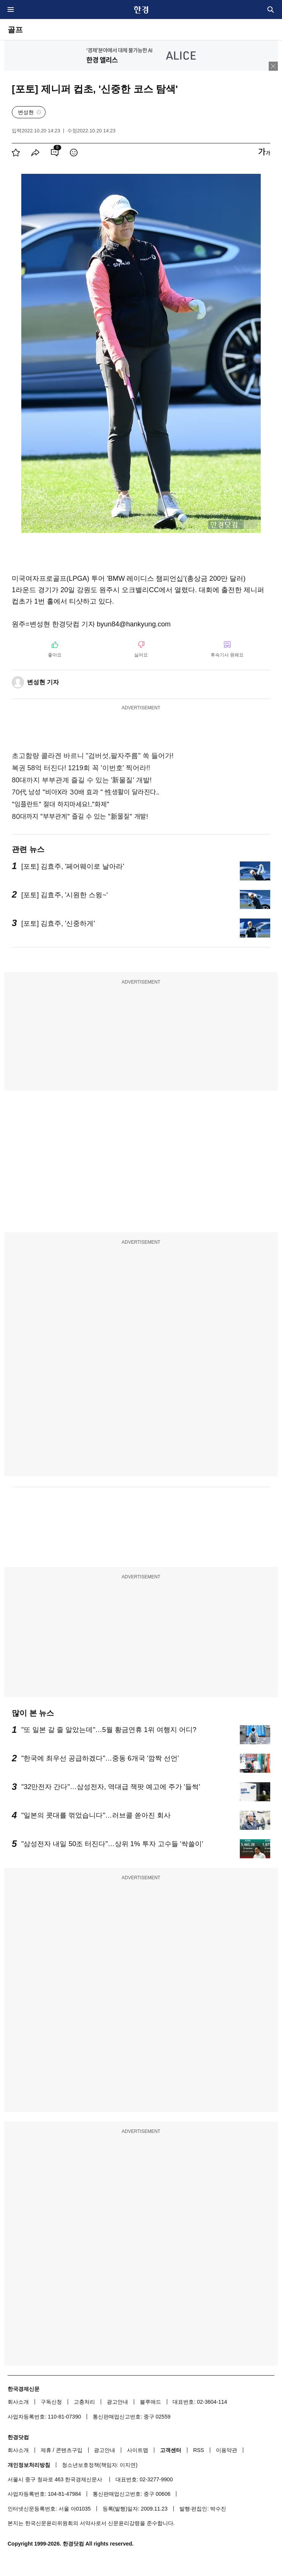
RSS (198, 2450)
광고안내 (117, 2402)
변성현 (26, 112)
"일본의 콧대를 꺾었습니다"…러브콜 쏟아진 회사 (96, 1815)
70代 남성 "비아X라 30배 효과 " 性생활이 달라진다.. (85, 792)
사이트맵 (137, 2450)
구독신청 (51, 2402)
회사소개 (18, 2402)
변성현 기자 (43, 682)
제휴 (46, 2450)
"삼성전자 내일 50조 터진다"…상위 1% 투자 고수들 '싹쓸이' (112, 1844)
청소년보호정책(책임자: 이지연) (100, 2465)
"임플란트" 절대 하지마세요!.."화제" (60, 804)
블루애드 (150, 2402)
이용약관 (226, 2450)
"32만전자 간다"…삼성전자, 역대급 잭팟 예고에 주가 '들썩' (110, 1787)
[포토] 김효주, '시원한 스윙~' (64, 895)
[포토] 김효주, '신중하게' (58, 923)
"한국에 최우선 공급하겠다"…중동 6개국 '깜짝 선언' (100, 1758)
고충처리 (84, 2402)
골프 (15, 29)
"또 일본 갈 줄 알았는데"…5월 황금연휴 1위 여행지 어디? (108, 1730)
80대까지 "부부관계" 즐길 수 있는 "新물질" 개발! (80, 816)
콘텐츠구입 (69, 2450)
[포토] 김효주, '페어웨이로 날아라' (72, 866)
